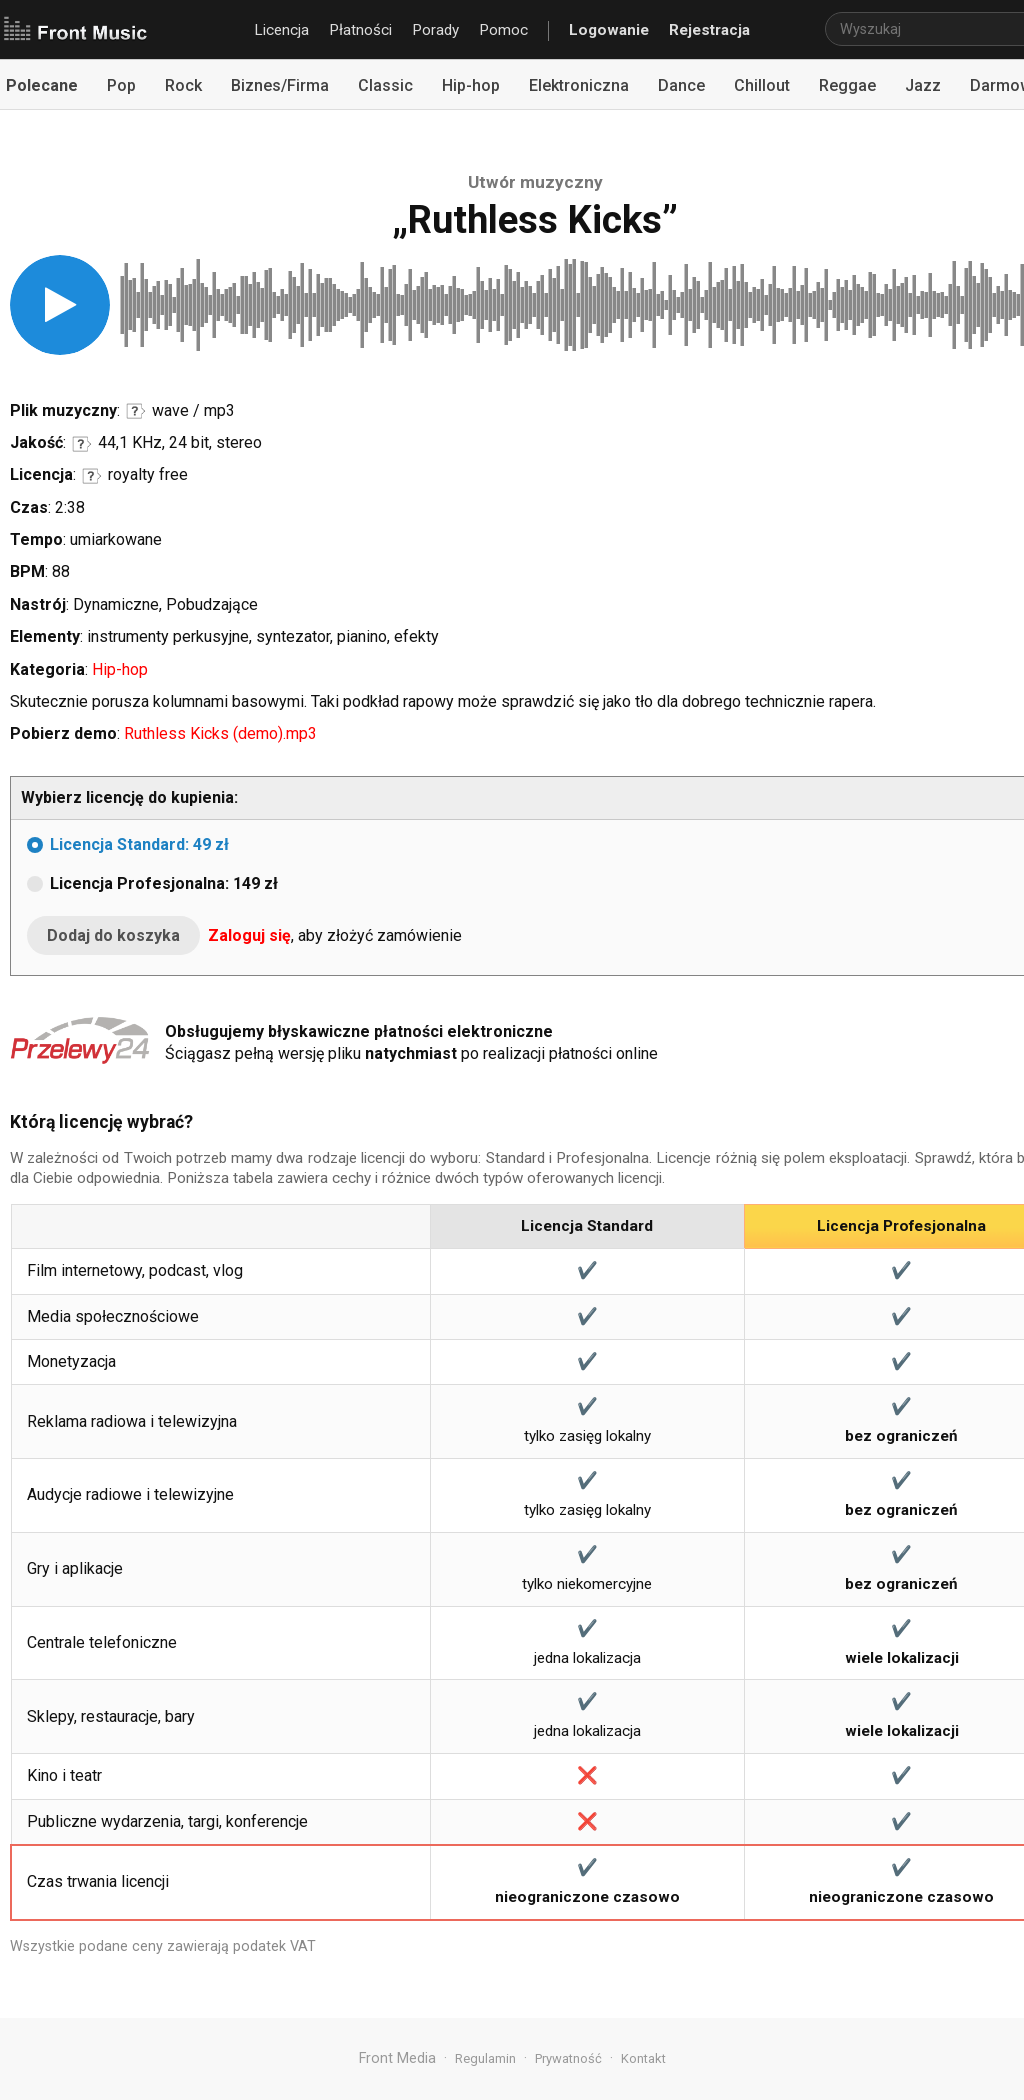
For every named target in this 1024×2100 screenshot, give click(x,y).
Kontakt (643, 2058)
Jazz (923, 85)
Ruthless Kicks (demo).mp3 (220, 733)
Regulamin (485, 2058)
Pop (121, 85)
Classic (385, 85)
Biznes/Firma (280, 85)
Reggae (847, 85)
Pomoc (503, 30)
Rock (183, 85)
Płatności (360, 30)
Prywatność (568, 2058)
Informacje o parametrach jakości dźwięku (82, 444)
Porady (435, 30)
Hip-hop (471, 85)
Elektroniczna (579, 85)
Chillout (762, 85)
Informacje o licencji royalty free (92, 476)
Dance (681, 85)
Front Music (75, 30)
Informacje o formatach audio (136, 411)
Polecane (42, 85)
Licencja (281, 30)
